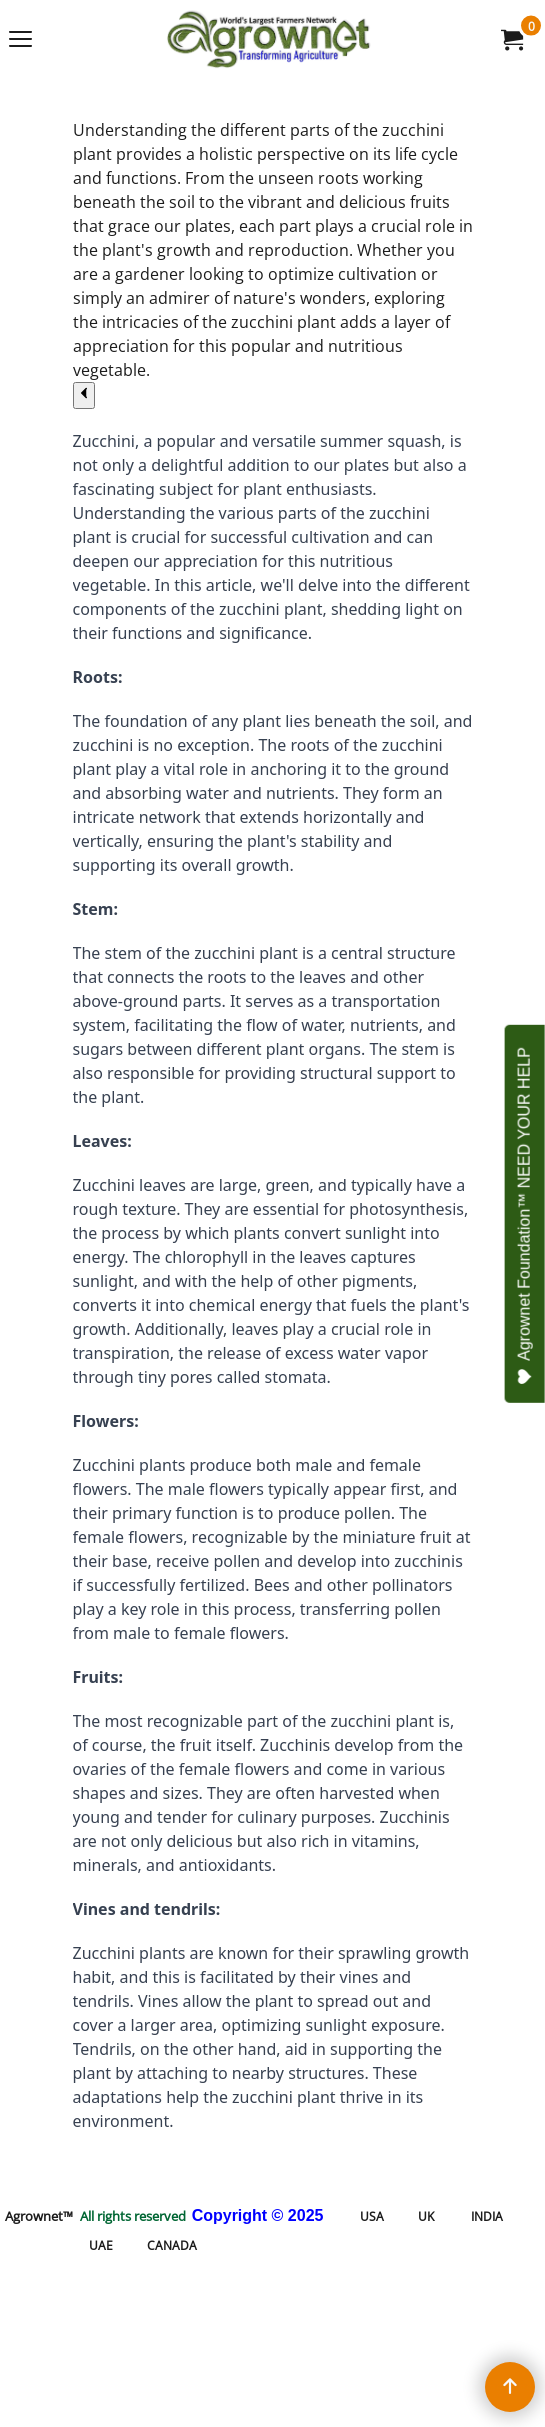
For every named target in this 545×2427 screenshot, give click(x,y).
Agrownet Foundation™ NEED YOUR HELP (525, 1216)
